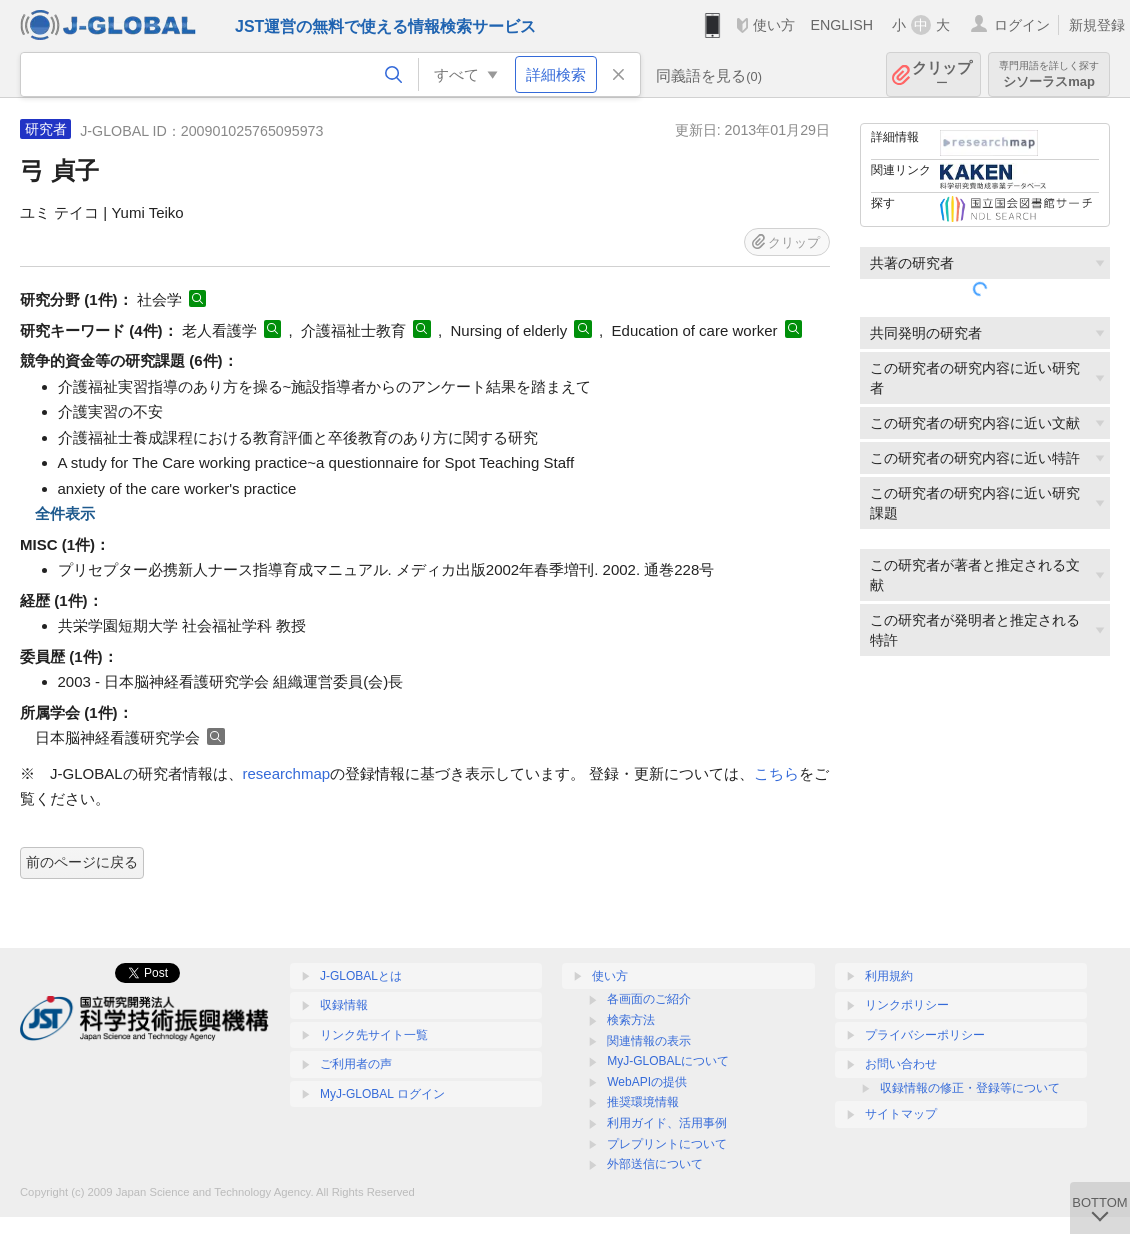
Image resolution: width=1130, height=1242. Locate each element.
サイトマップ (901, 1114)
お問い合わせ (901, 1064)
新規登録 (1097, 25)
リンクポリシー (907, 1005)
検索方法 (631, 1020)
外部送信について (655, 1164)
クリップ (942, 74)
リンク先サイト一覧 (374, 1035)
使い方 (774, 25)
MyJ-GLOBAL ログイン (382, 1094)
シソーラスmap (1049, 74)
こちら (776, 773)
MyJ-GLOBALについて (668, 1061)
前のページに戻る (82, 862)
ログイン (1022, 25)
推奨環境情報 (643, 1102)
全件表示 (65, 513)
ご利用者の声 (356, 1064)
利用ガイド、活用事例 (667, 1123)
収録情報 (344, 1005)
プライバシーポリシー (925, 1035)
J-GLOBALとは (361, 976)
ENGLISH (841, 25)
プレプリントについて (667, 1144)
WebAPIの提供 (647, 1082)
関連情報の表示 (649, 1041)
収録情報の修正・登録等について (970, 1088)
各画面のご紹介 (649, 999)
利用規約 (889, 976)
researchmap (287, 773)
